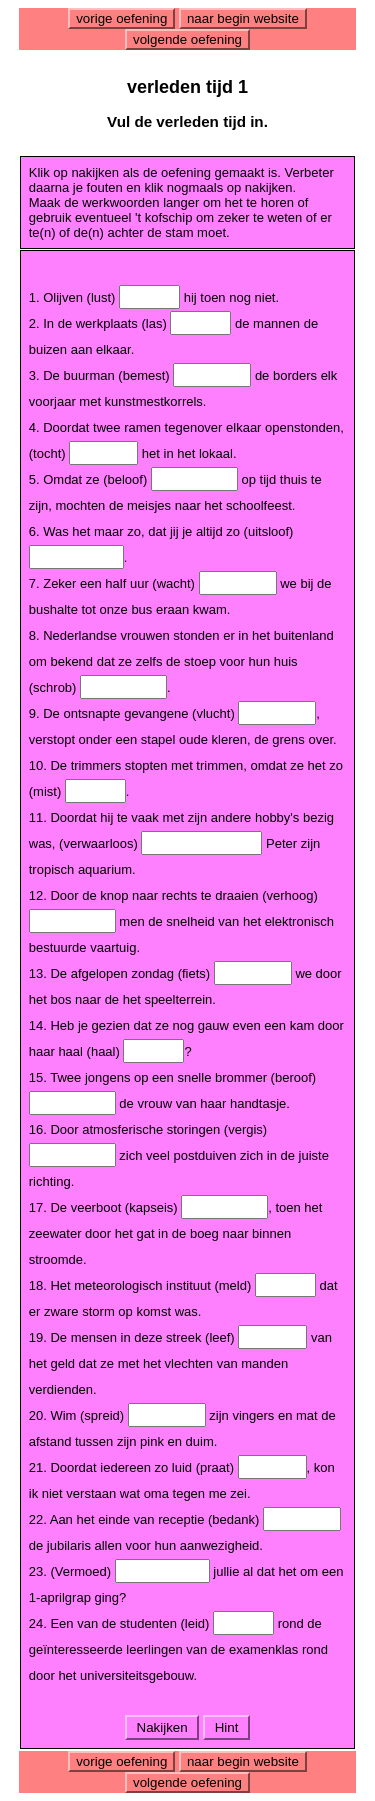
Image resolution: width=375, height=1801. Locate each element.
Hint (226, 1727)
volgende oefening (187, 39)
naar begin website (243, 18)
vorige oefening (121, 18)
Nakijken (162, 1727)
